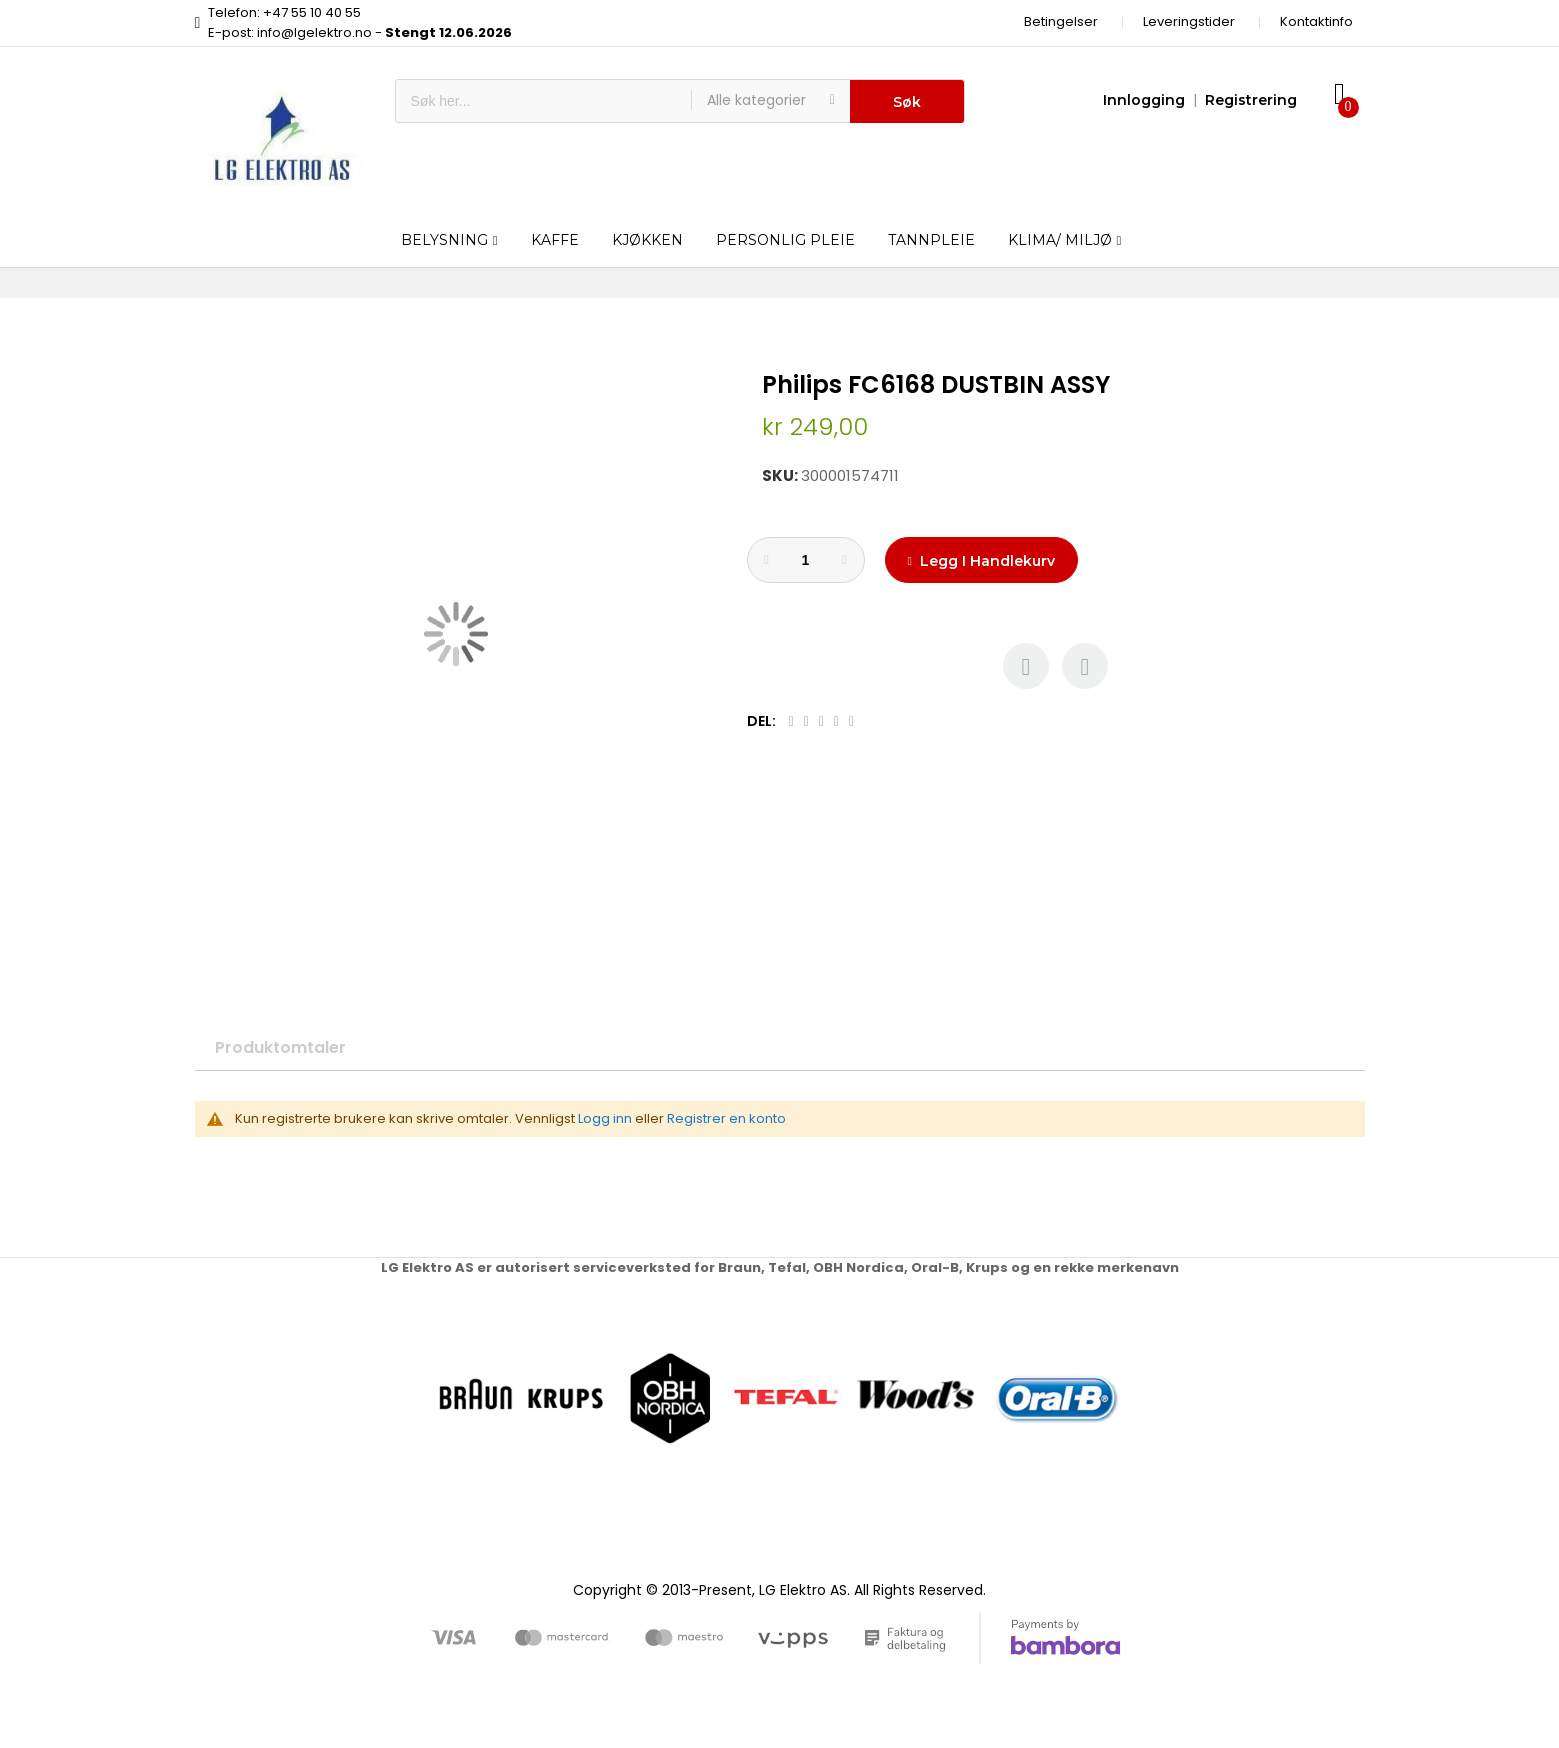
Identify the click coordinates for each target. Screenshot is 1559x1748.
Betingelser (1061, 21)
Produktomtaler (280, 1047)
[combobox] (543, 101)
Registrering (1251, 100)
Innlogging (1144, 100)
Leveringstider (1189, 21)
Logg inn (605, 1118)
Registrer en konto (726, 1118)
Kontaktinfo (1316, 21)
